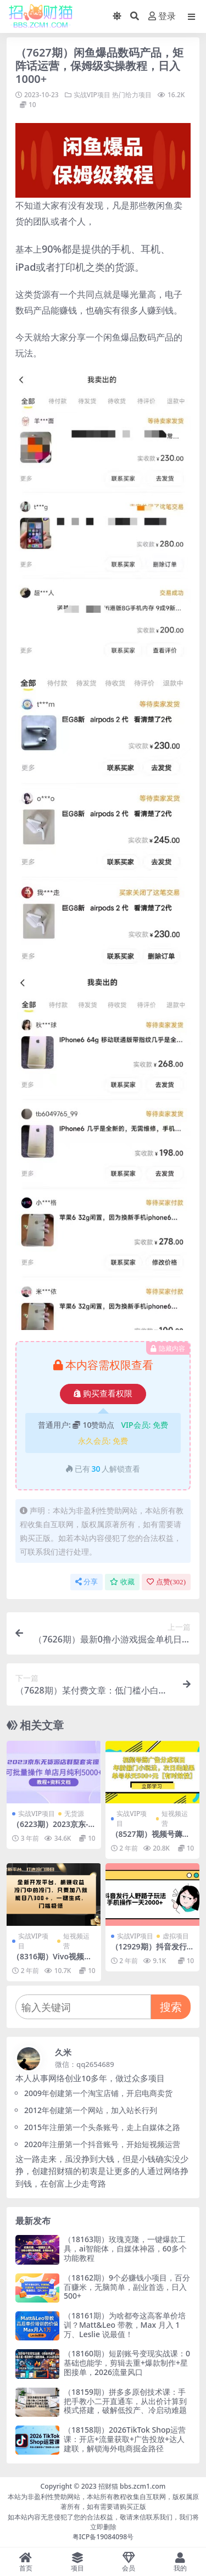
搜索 (171, 2006)
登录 (162, 16)
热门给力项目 (132, 94)
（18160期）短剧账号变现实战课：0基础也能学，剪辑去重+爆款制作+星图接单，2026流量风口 (127, 2362)
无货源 (74, 1813)
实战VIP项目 (92, 94)
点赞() (166, 1582)
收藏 (122, 1582)
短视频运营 (175, 1818)
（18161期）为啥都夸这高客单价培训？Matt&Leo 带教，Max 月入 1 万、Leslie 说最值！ (125, 2324)
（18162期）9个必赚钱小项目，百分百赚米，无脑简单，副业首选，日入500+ (127, 2286)
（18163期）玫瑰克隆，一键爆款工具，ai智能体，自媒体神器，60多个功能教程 (125, 2248)
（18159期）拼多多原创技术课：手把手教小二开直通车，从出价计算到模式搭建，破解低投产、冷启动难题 (125, 2401)
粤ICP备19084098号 (103, 2536)
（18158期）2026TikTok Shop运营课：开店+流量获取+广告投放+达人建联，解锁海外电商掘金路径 (125, 2439)
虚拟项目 (176, 1936)
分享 (86, 1582)
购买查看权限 (103, 1393)
